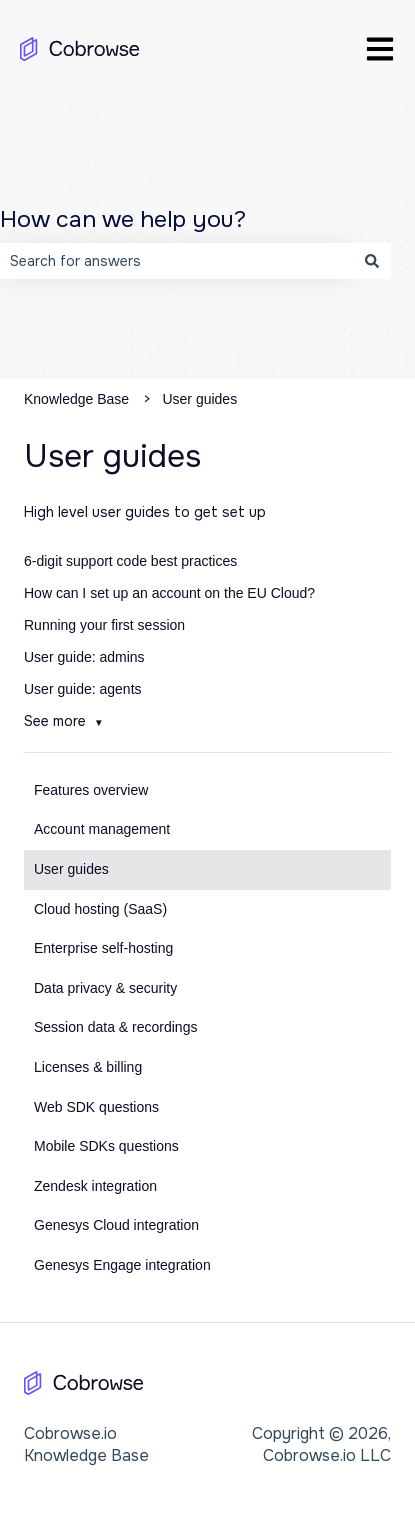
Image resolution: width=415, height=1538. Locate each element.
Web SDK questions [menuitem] (96, 1107)
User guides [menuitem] (71, 869)
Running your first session (104, 625)
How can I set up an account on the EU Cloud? (169, 593)
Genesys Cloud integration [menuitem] (116, 1225)
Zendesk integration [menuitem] (95, 1186)
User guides (199, 399)
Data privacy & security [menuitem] (105, 988)
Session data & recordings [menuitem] (115, 1027)
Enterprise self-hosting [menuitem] (103, 948)
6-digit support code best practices (130, 561)
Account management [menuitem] (102, 829)
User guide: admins (84, 657)
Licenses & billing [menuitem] (88, 1067)
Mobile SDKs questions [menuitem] (106, 1146)
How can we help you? (123, 219)
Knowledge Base (76, 399)
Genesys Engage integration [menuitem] (122, 1265)
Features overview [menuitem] (91, 790)
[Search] (372, 261)
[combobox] (176, 261)
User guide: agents (83, 689)
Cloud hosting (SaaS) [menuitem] (100, 909)
